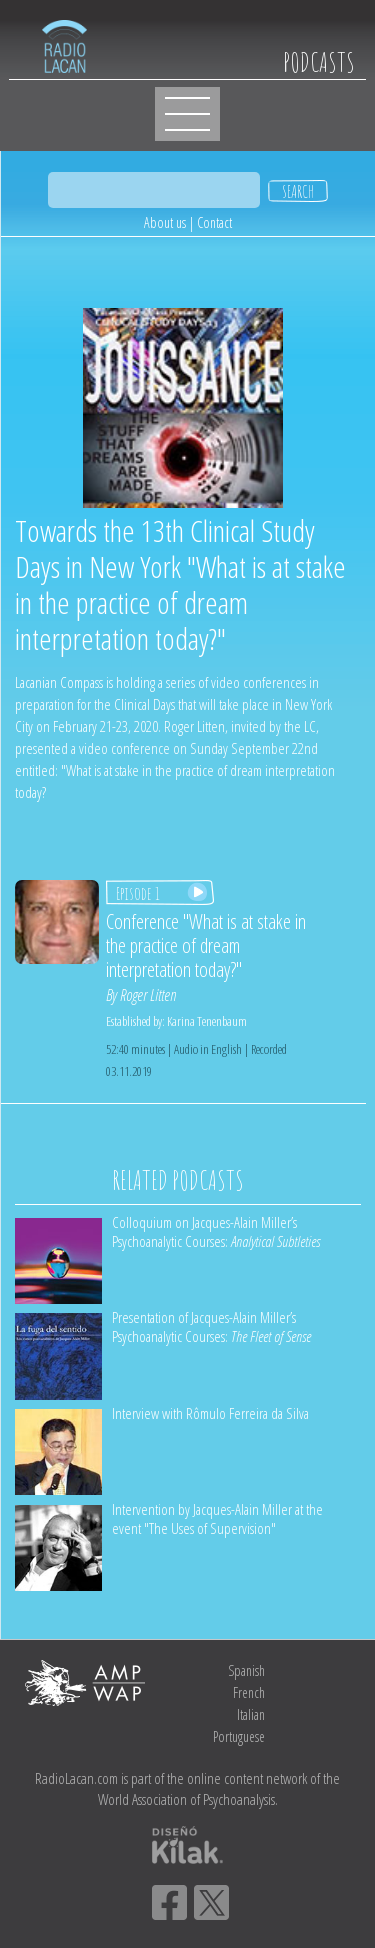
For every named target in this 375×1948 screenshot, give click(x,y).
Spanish (246, 1670)
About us (165, 222)
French (249, 1692)
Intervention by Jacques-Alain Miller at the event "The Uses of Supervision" (217, 1518)
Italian (251, 1714)
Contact (214, 222)
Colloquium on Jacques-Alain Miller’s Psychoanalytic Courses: (216, 1231)
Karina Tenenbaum (207, 1021)
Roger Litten (148, 995)
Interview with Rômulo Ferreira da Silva (210, 1413)
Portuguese (239, 1736)
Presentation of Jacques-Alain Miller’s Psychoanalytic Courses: (211, 1326)
